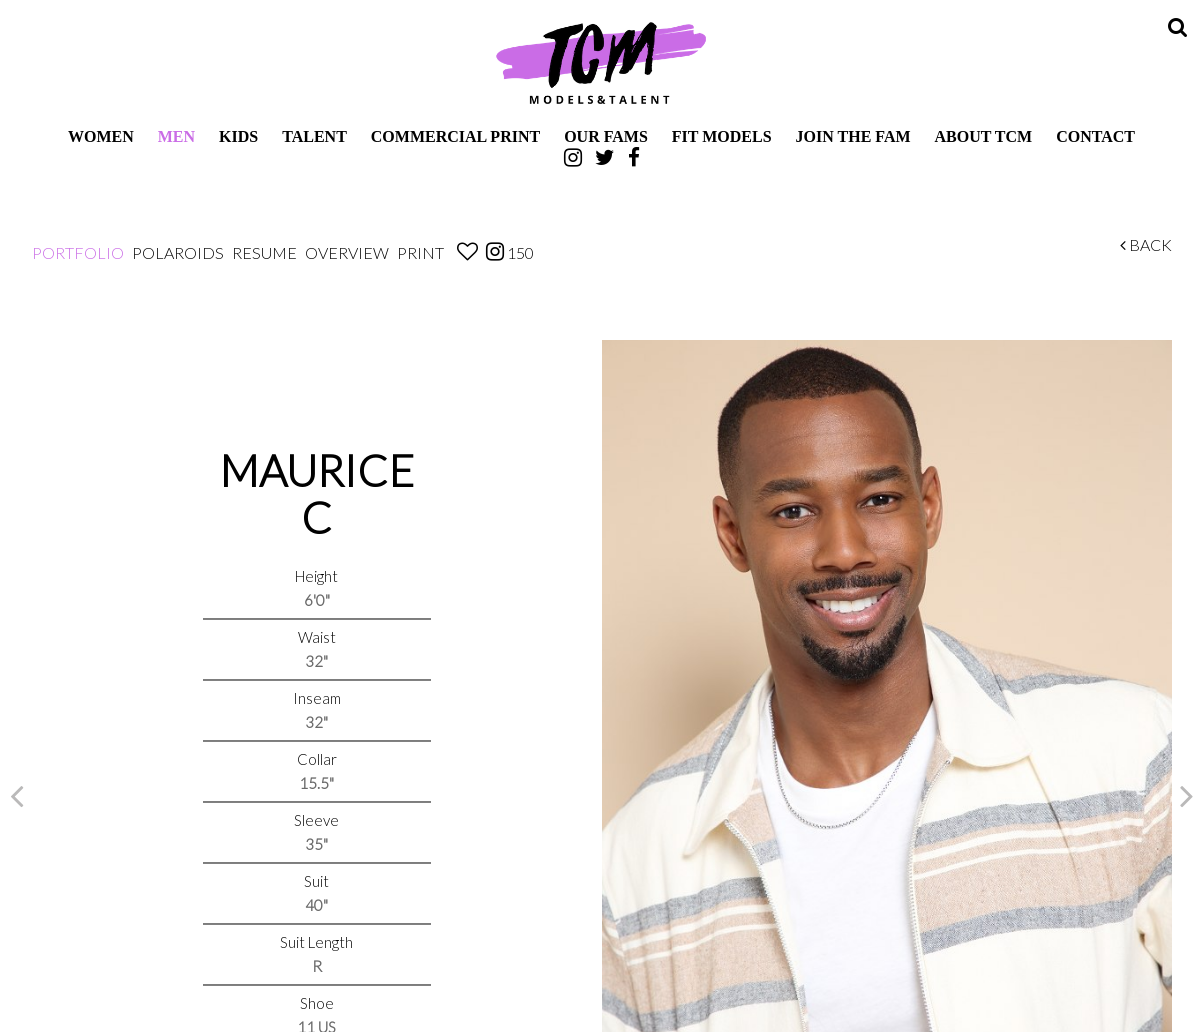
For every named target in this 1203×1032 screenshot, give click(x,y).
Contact (1095, 136)
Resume (264, 252)
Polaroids (178, 252)
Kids (238, 136)
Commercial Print (455, 136)
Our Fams (606, 136)
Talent (314, 136)
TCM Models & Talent (602, 62)
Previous (17, 795)
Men (176, 136)
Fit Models (722, 136)
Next (1187, 795)
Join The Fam (853, 136)
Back (1146, 244)
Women (101, 136)
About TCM (984, 136)
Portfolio (78, 252)
